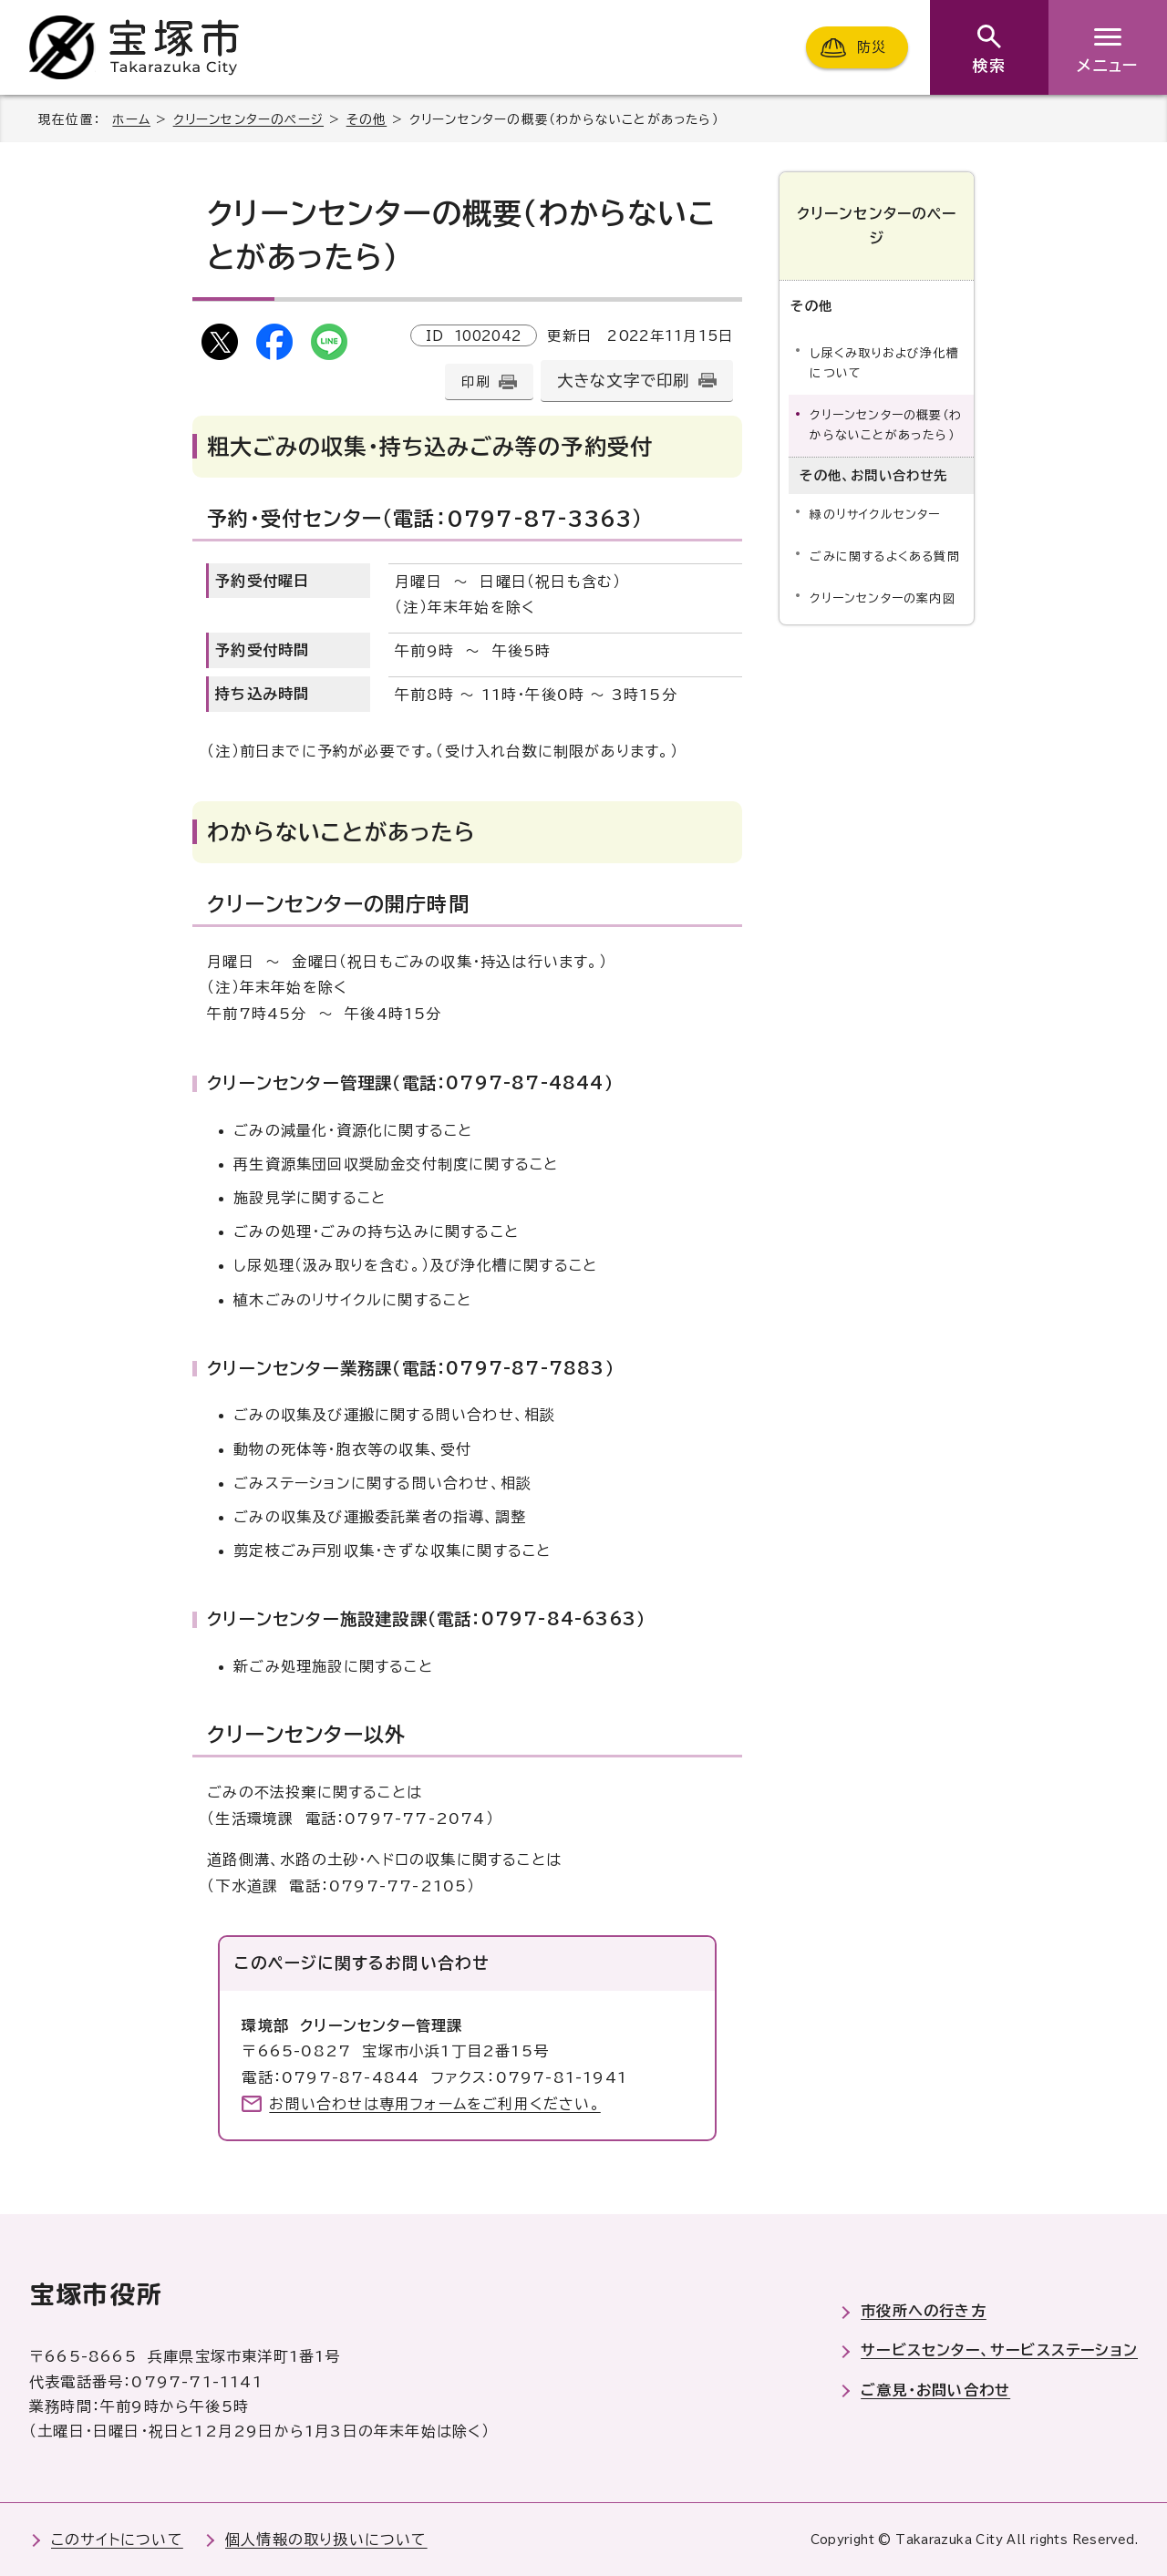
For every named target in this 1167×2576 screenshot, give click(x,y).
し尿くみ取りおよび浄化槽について (884, 363)
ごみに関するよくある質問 (884, 556)
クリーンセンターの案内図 (882, 598)
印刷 (475, 381)
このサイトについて (117, 2539)
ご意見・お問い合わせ (935, 2390)
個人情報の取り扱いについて (326, 2539)
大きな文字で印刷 (623, 380)
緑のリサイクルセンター (875, 514)
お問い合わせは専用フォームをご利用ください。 (434, 2104)
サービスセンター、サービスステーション (999, 2350)
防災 (871, 47)
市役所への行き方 (923, 2310)
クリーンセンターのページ (248, 119)
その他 (366, 119)
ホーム (131, 119)
